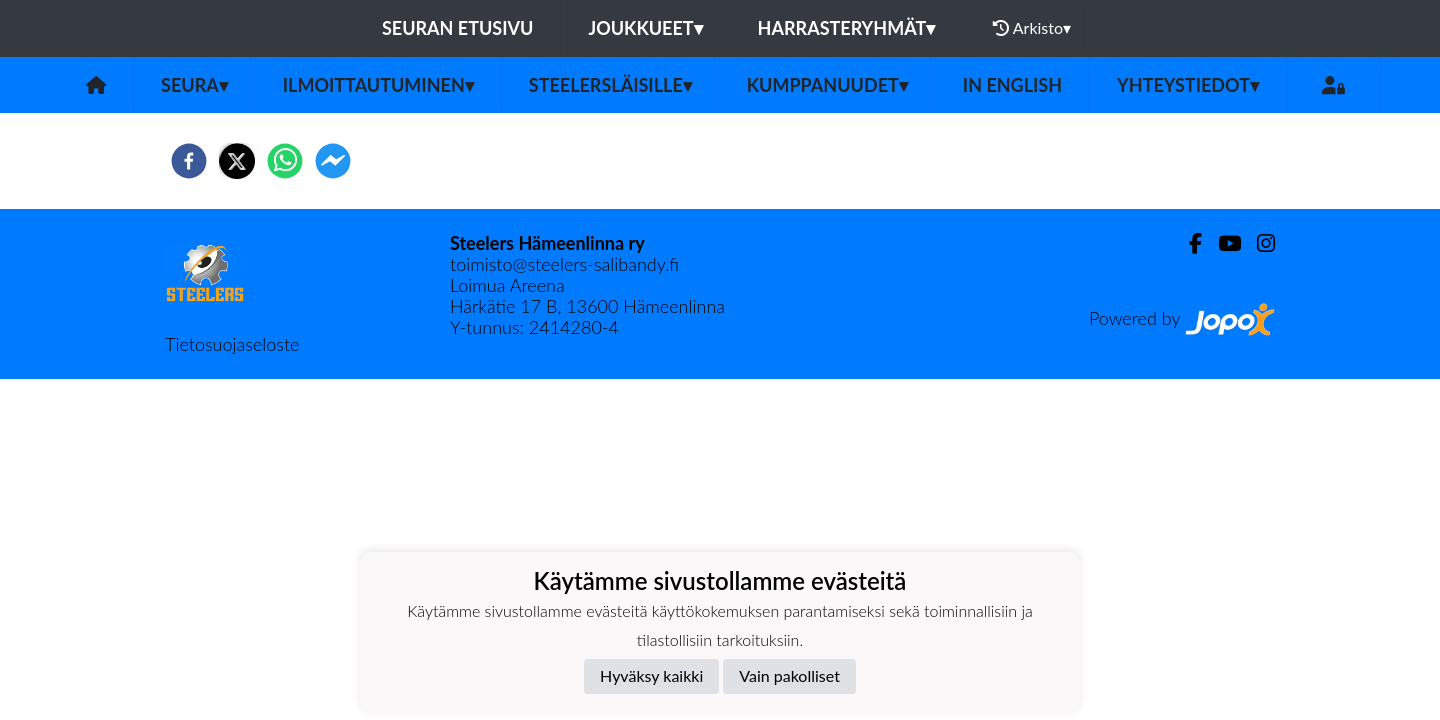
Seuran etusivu (458, 28)
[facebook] (189, 161)
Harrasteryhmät (847, 28)
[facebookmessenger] (333, 161)
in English (1012, 85)
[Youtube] (1221, 243)
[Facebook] (1187, 243)
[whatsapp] (285, 161)
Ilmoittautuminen (378, 85)
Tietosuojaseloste (232, 344)
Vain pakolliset (789, 675)
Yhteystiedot (1188, 85)
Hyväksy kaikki (651, 675)
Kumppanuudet (827, 85)
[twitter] (237, 161)
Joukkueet (645, 28)
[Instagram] (1258, 243)
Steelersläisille (610, 85)
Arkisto (1032, 28)
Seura (194, 85)
